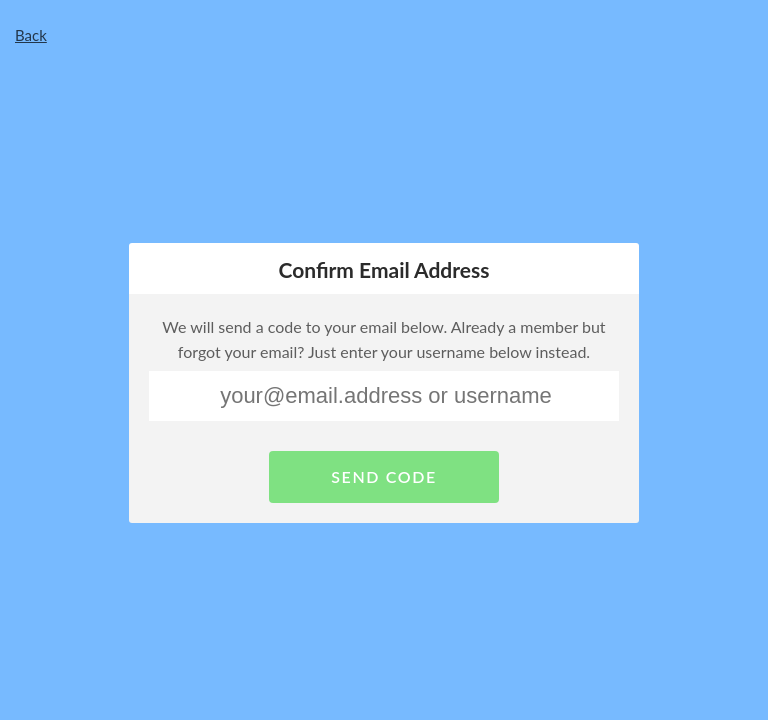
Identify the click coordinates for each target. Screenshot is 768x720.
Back (31, 35)
